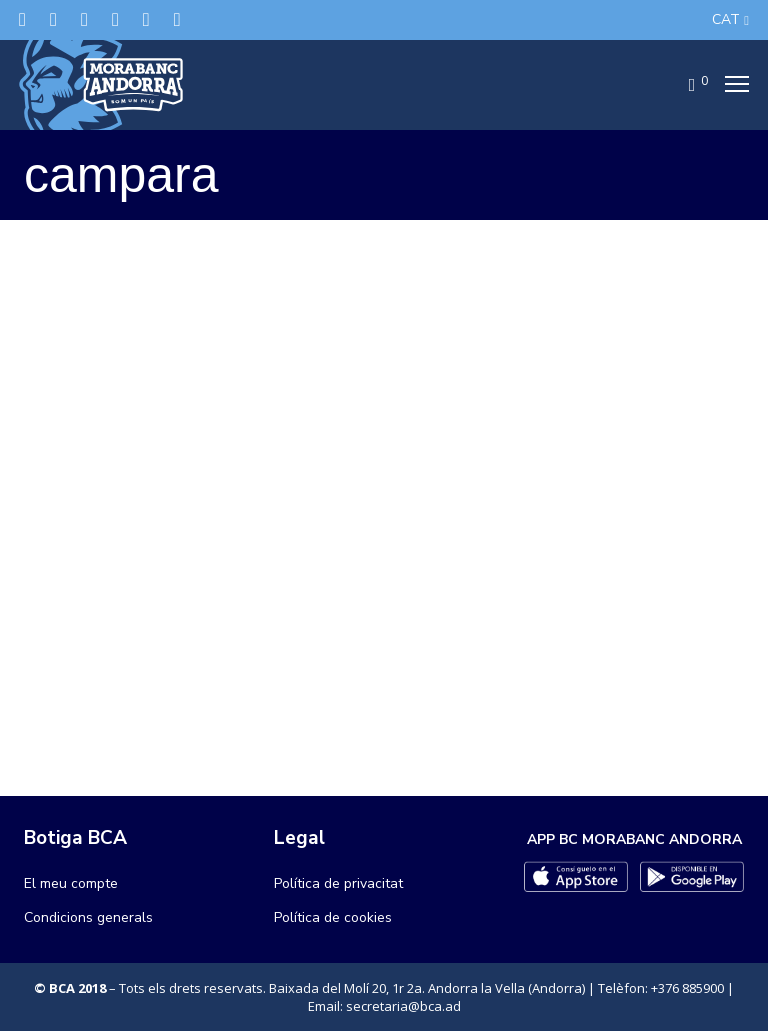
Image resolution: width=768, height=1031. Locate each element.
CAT (726, 19)
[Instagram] (84, 19)
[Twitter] (22, 19)
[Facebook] (53, 19)
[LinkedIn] (115, 19)
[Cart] (686, 85)
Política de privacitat (338, 883)
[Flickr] (146, 19)
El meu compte (71, 883)
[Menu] (731, 85)
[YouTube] (177, 19)
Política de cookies (333, 917)
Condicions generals (88, 917)
